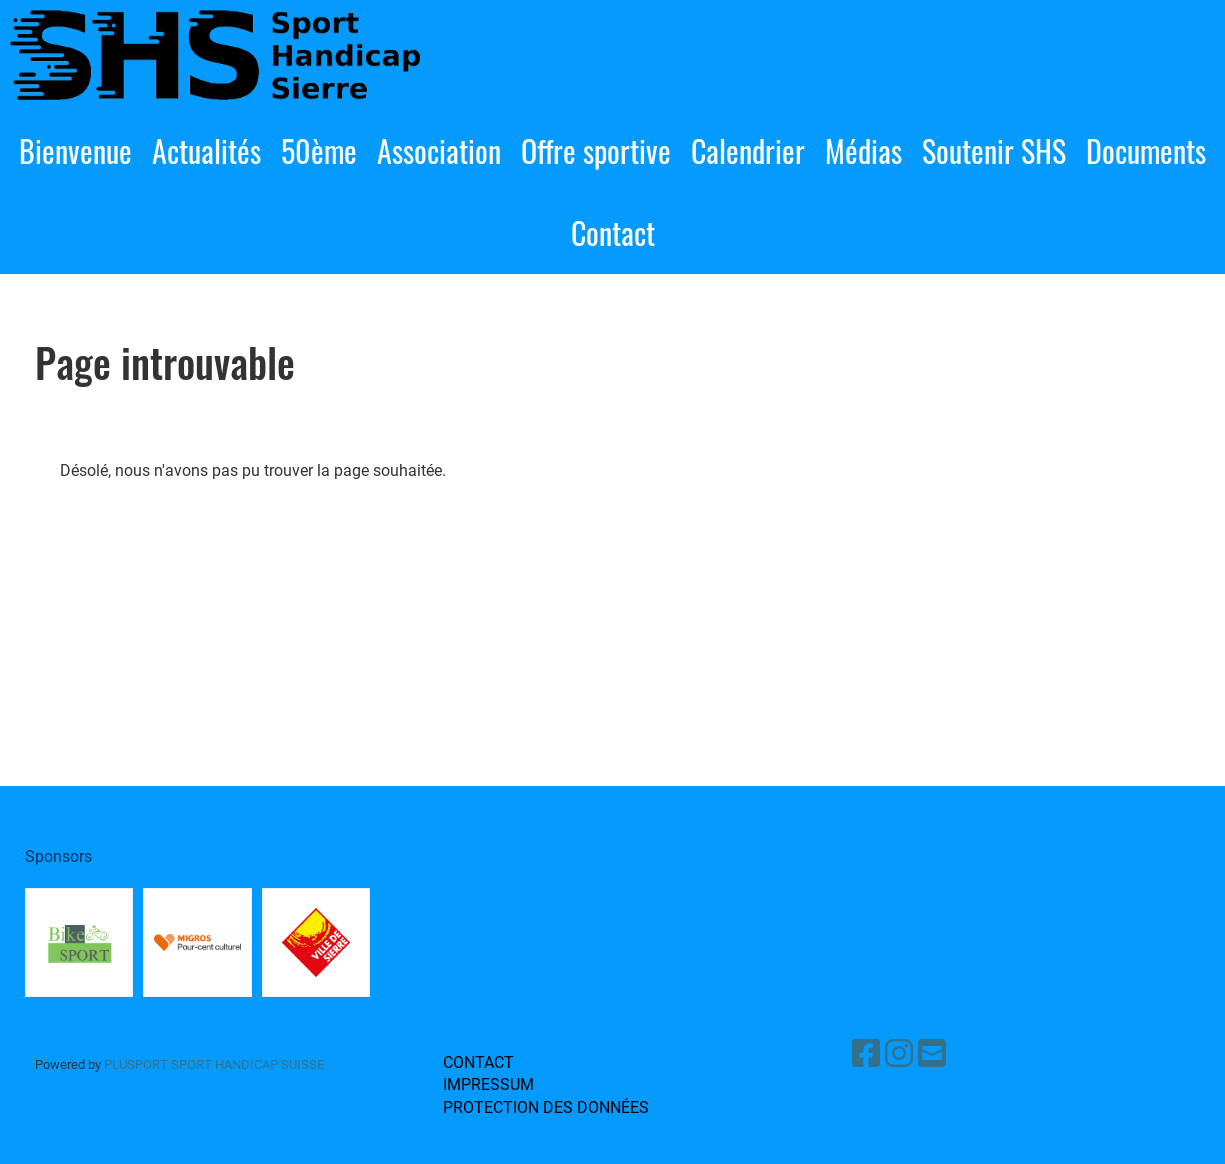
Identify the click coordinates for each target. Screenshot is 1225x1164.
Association (439, 150)
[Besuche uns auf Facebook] (866, 1054)
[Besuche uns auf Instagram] (899, 1054)
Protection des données (546, 1107)
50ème (319, 150)
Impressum (488, 1084)
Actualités (206, 150)
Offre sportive (596, 150)
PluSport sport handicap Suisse (212, 1064)
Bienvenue (75, 150)
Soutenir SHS (994, 150)
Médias (863, 150)
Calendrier (748, 150)
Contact (613, 232)
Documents (1146, 150)
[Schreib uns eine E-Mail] (932, 1054)
